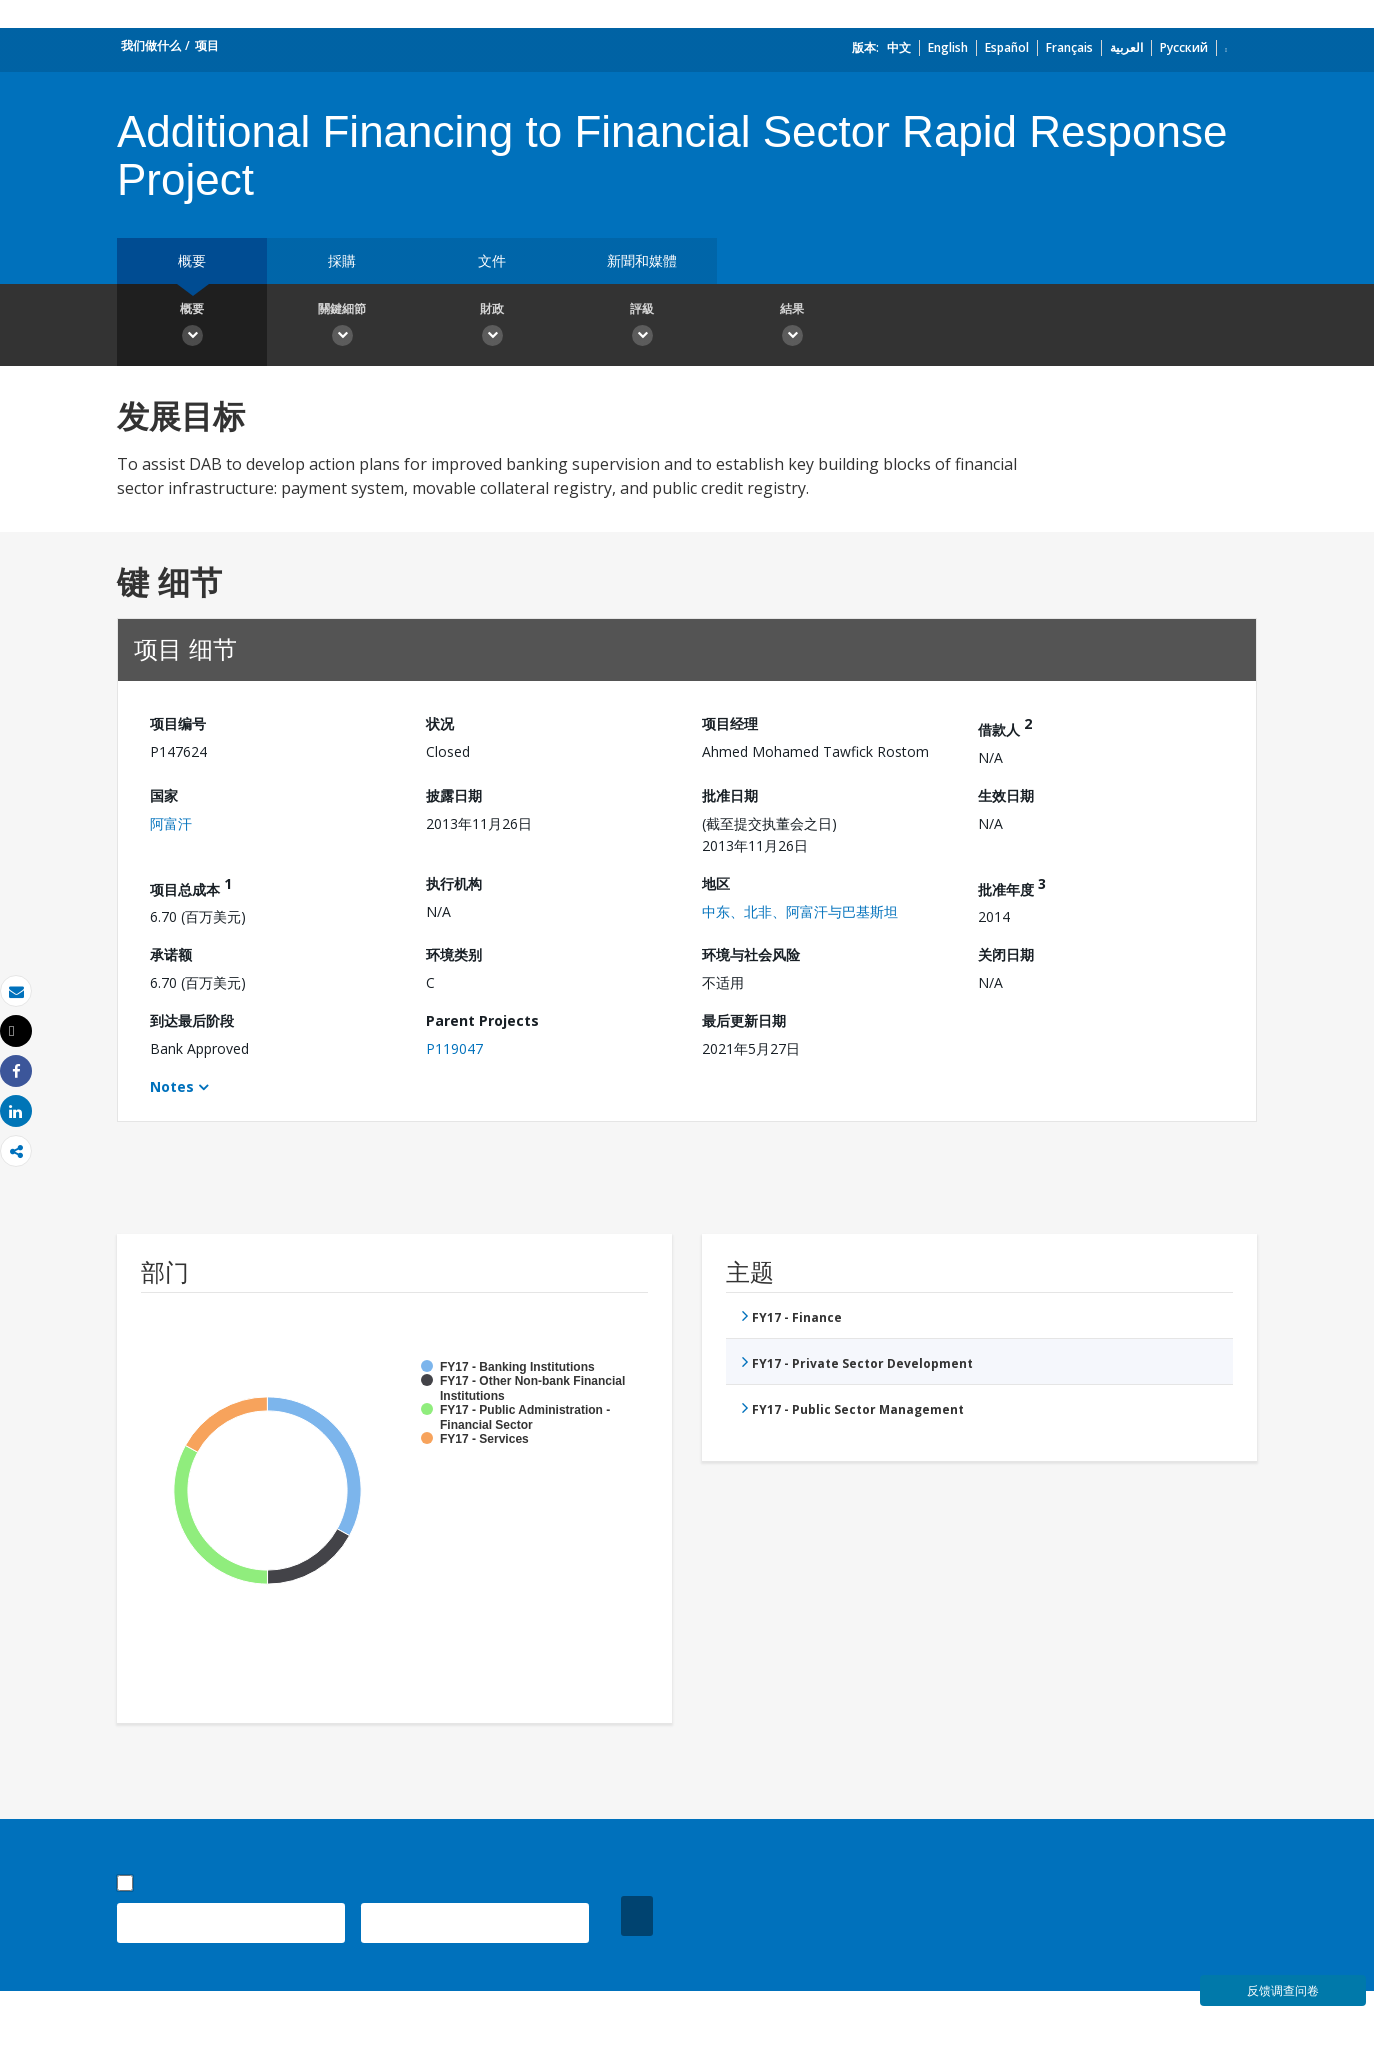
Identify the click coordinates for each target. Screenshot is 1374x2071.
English (948, 47)
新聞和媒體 (642, 260)
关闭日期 (1006, 954)
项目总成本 (191, 886)
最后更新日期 (744, 1020)
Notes (172, 1086)
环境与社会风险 (751, 954)
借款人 (1005, 726)
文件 (492, 260)
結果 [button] (792, 327)
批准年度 (1012, 886)
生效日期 (1006, 795)
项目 (207, 45)
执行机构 (454, 883)
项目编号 (178, 723)
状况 (440, 723)
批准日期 (730, 795)
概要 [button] (192, 327)
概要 (192, 260)
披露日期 (454, 795)
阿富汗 (171, 823)
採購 (342, 260)
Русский (1184, 47)
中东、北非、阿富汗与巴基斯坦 (800, 911)
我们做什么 (151, 45)
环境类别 (454, 954)
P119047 (454, 1048)
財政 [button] (492, 327)
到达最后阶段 (192, 1020)
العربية (1126, 47)
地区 (716, 883)
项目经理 (730, 723)
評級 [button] (642, 327)
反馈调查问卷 (1283, 1990)
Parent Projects (482, 1020)
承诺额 (171, 954)
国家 (164, 795)
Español (1007, 47)
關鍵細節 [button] (342, 327)
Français (1069, 47)
